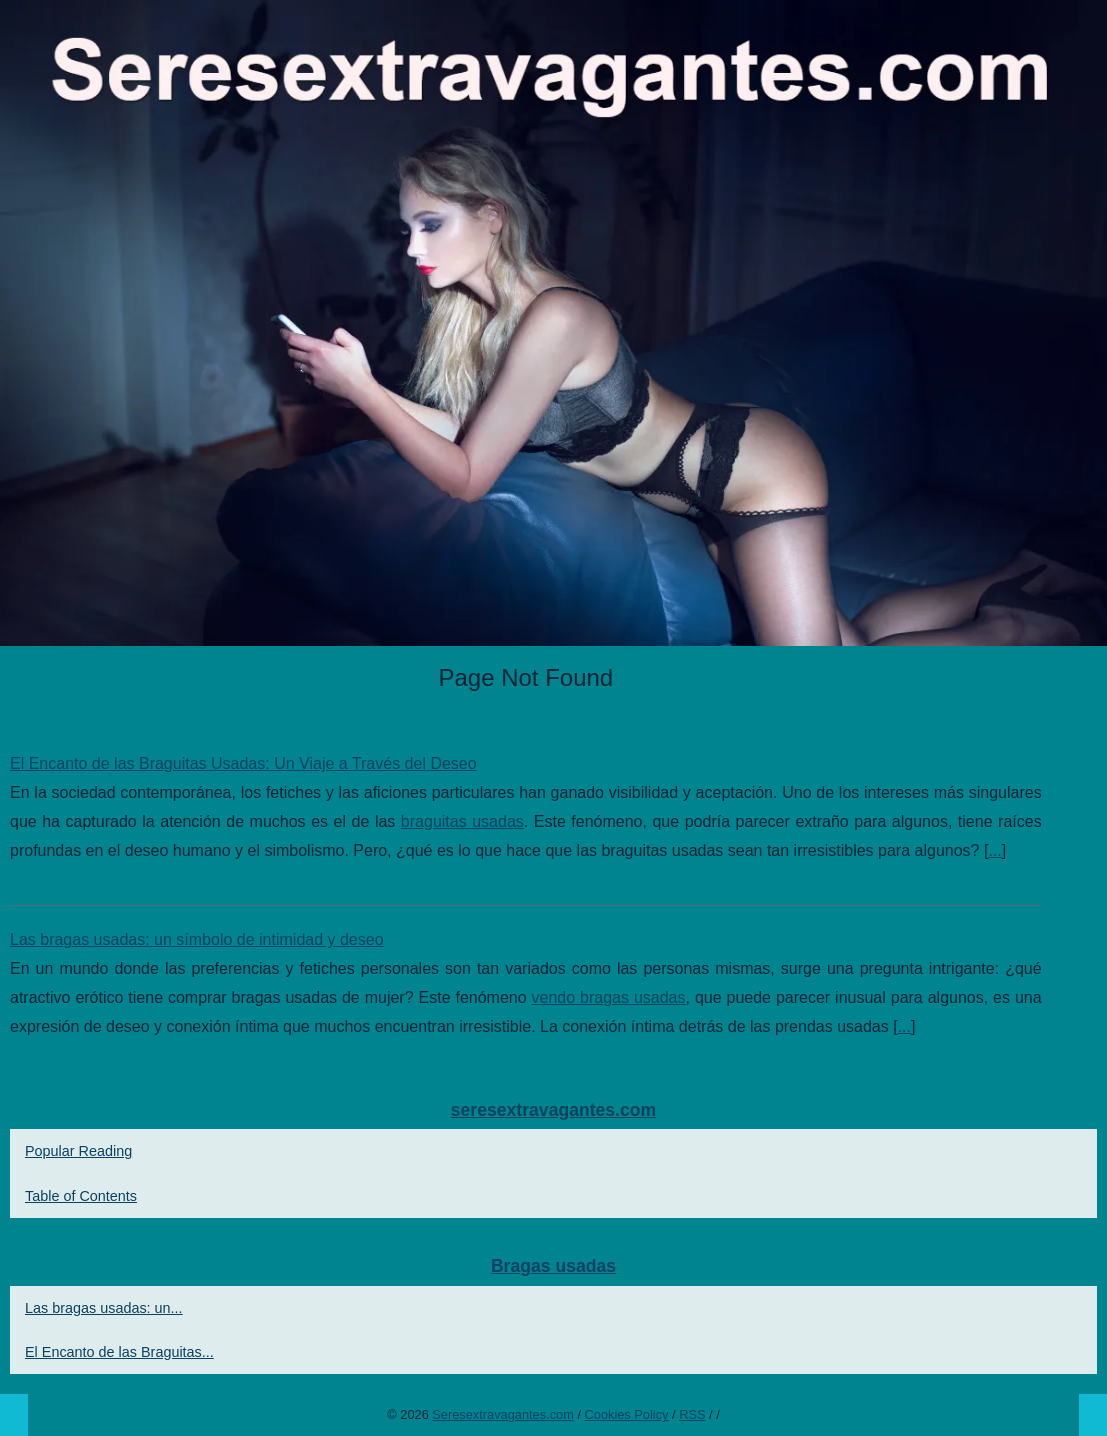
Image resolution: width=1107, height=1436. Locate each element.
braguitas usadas (462, 821)
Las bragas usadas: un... (104, 1308)
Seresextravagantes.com (503, 1414)
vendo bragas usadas (609, 997)
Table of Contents (81, 1196)
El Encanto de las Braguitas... (119, 1352)
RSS (692, 1414)
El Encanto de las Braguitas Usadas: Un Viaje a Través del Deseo (243, 763)
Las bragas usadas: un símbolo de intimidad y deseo (197, 939)
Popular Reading (78, 1151)
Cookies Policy (627, 1414)
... (994, 850)
